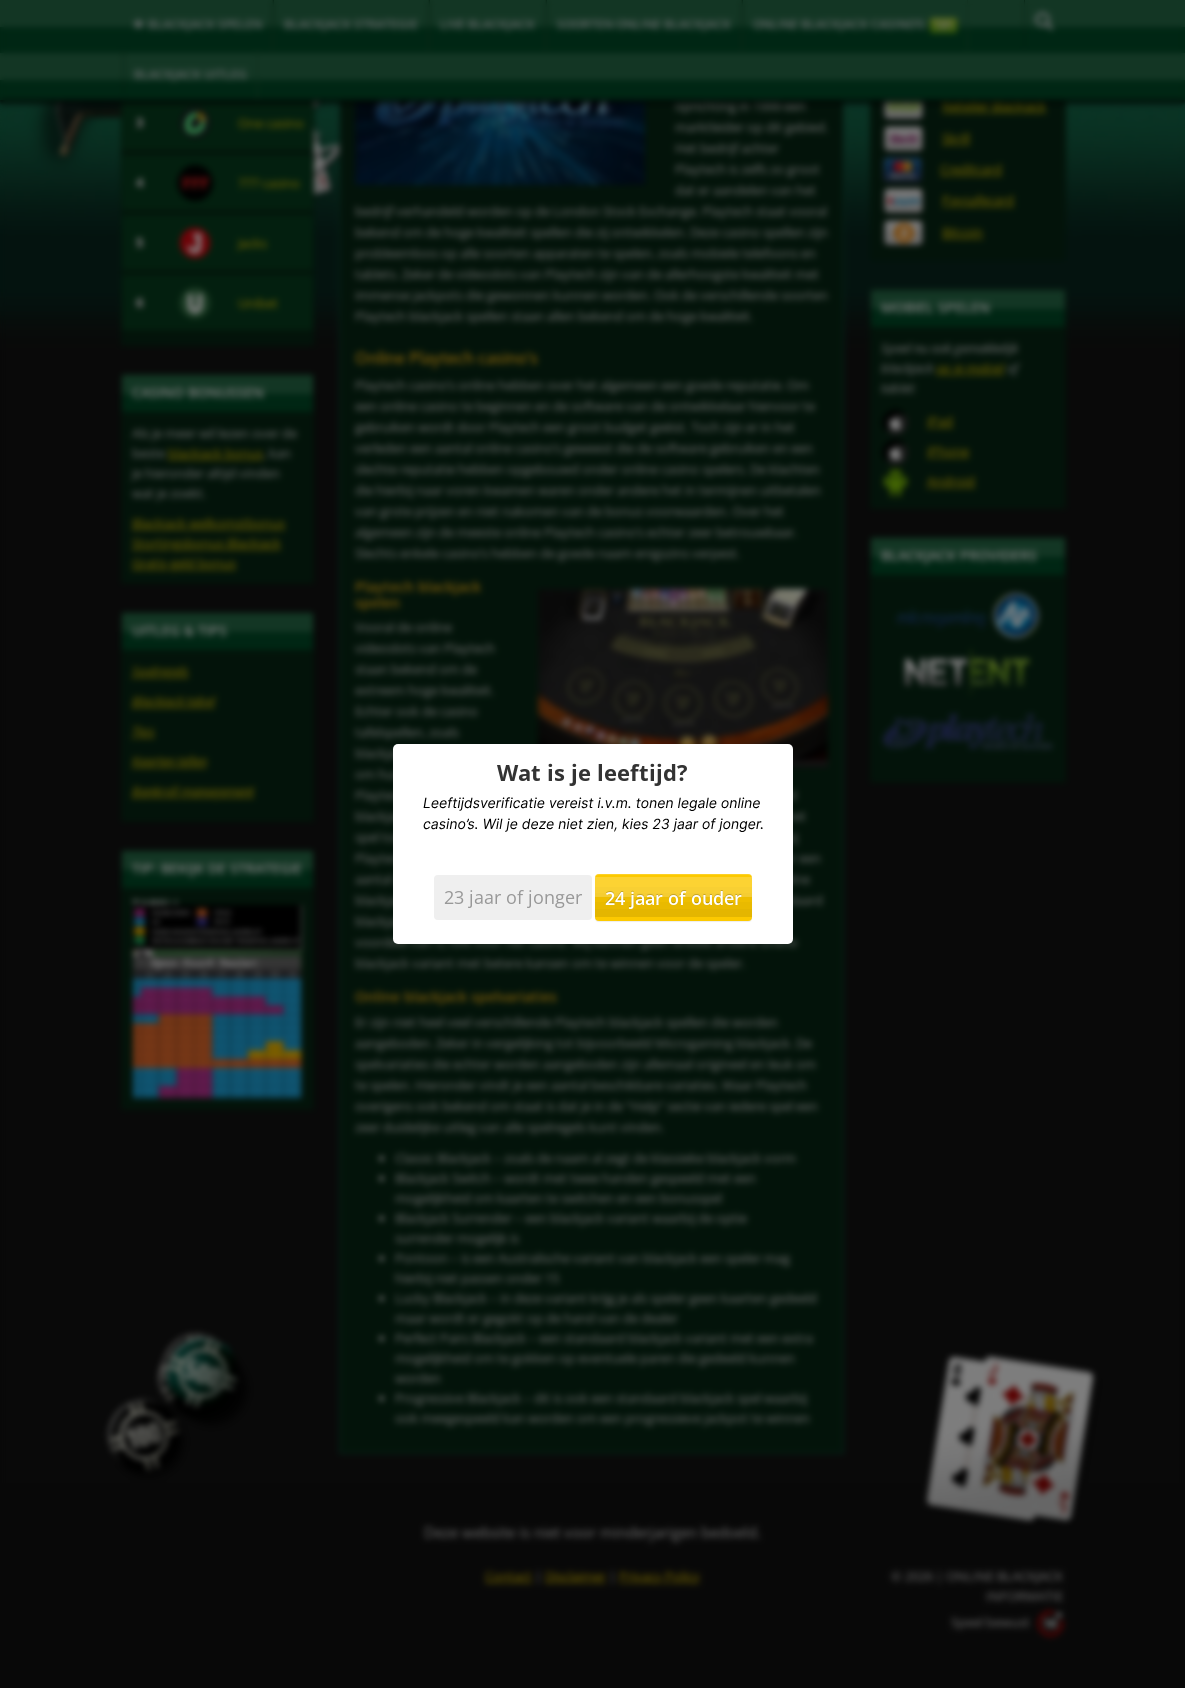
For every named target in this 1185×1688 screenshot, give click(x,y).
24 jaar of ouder (673, 898)
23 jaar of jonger (513, 897)
